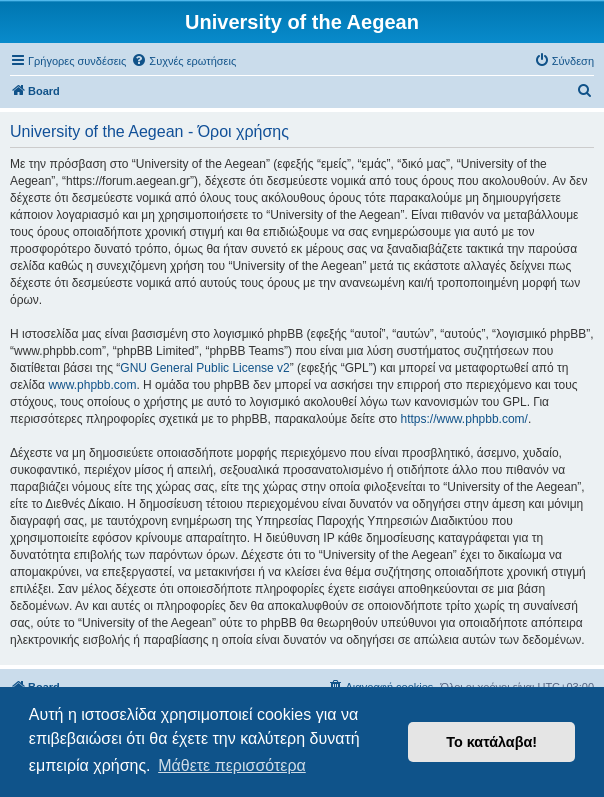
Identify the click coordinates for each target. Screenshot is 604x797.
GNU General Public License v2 (204, 368)
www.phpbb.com (92, 385)
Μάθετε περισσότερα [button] (232, 765)
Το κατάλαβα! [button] (491, 742)
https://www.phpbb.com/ (464, 419)
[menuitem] (183, 61)
